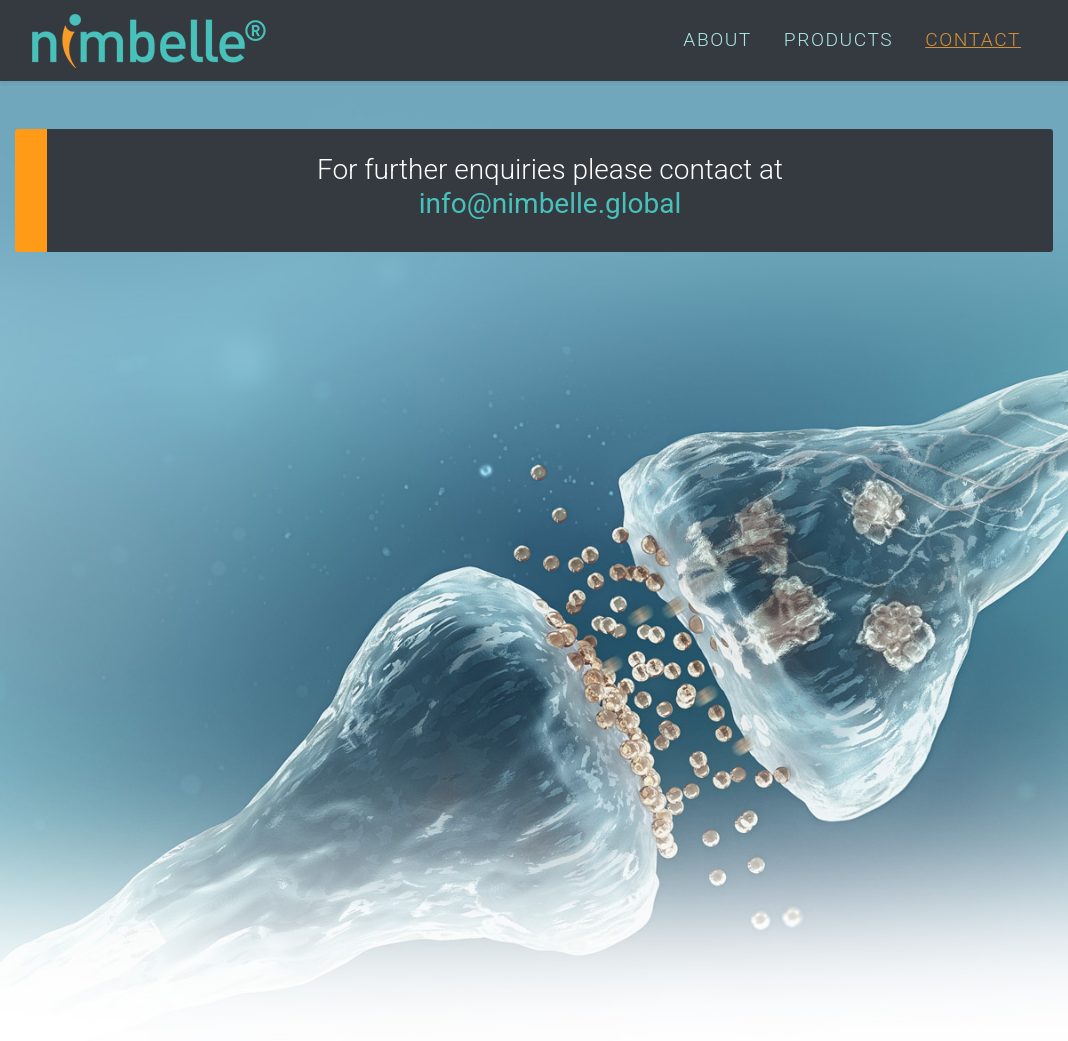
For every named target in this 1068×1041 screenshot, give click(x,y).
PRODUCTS (838, 39)
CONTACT (973, 39)
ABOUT (717, 39)
